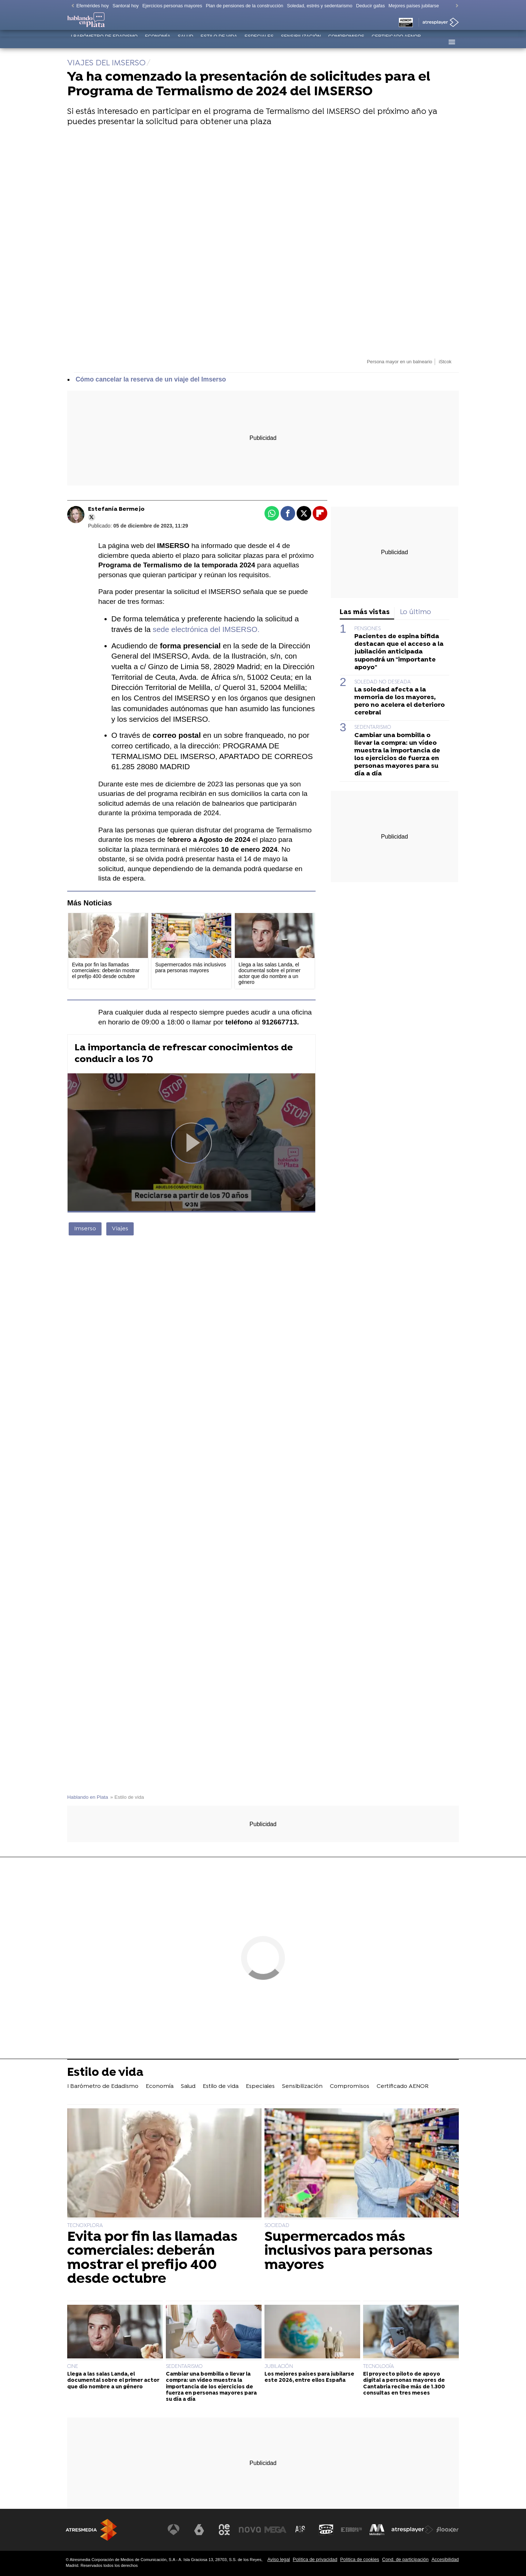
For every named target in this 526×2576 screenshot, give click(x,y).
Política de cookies (359, 2559)
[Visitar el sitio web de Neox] (224, 2529)
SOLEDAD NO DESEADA (382, 682)
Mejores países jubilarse (414, 5)
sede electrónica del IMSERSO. (206, 629)
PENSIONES (367, 629)
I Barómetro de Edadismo (104, 42)
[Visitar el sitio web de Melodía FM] (377, 2529)
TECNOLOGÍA (378, 2367)
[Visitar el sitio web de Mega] (275, 2529)
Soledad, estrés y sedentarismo (319, 5)
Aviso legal (278, 2559)
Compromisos (346, 42)
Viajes (120, 1229)
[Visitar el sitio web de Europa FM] (351, 2529)
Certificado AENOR (396, 42)
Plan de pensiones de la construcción (244, 5)
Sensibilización (301, 42)
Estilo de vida (219, 42)
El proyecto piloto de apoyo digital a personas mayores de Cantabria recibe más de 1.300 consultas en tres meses (404, 2383)
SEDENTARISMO (372, 727)
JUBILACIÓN (278, 2367)
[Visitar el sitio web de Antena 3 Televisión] (173, 2529)
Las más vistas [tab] (365, 612)
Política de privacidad (315, 2559)
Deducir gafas (370, 5)
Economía (158, 42)
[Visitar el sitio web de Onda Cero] (326, 2529)
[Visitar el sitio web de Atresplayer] (412, 2529)
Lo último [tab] (415, 612)
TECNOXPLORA (85, 2226)
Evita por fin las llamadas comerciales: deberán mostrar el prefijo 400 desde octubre (152, 2258)
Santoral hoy (126, 5)
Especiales (259, 42)
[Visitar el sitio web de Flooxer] (447, 2529)
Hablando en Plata (87, 1797)
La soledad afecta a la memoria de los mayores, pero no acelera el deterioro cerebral (399, 701)
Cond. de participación (405, 2559)
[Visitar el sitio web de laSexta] (199, 2529)
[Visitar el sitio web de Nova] (250, 2529)
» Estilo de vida (127, 1797)
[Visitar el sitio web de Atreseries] (301, 2529)
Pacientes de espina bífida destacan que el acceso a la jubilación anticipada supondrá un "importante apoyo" (398, 652)
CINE (72, 2367)
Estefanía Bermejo (116, 509)
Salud (185, 42)
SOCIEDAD (276, 2226)
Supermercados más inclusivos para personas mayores (348, 2251)
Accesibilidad (445, 2559)
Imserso (85, 1229)
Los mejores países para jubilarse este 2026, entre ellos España (309, 2377)
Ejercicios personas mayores (172, 5)
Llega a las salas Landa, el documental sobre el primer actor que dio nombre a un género (113, 2380)
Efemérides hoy (92, 5)
